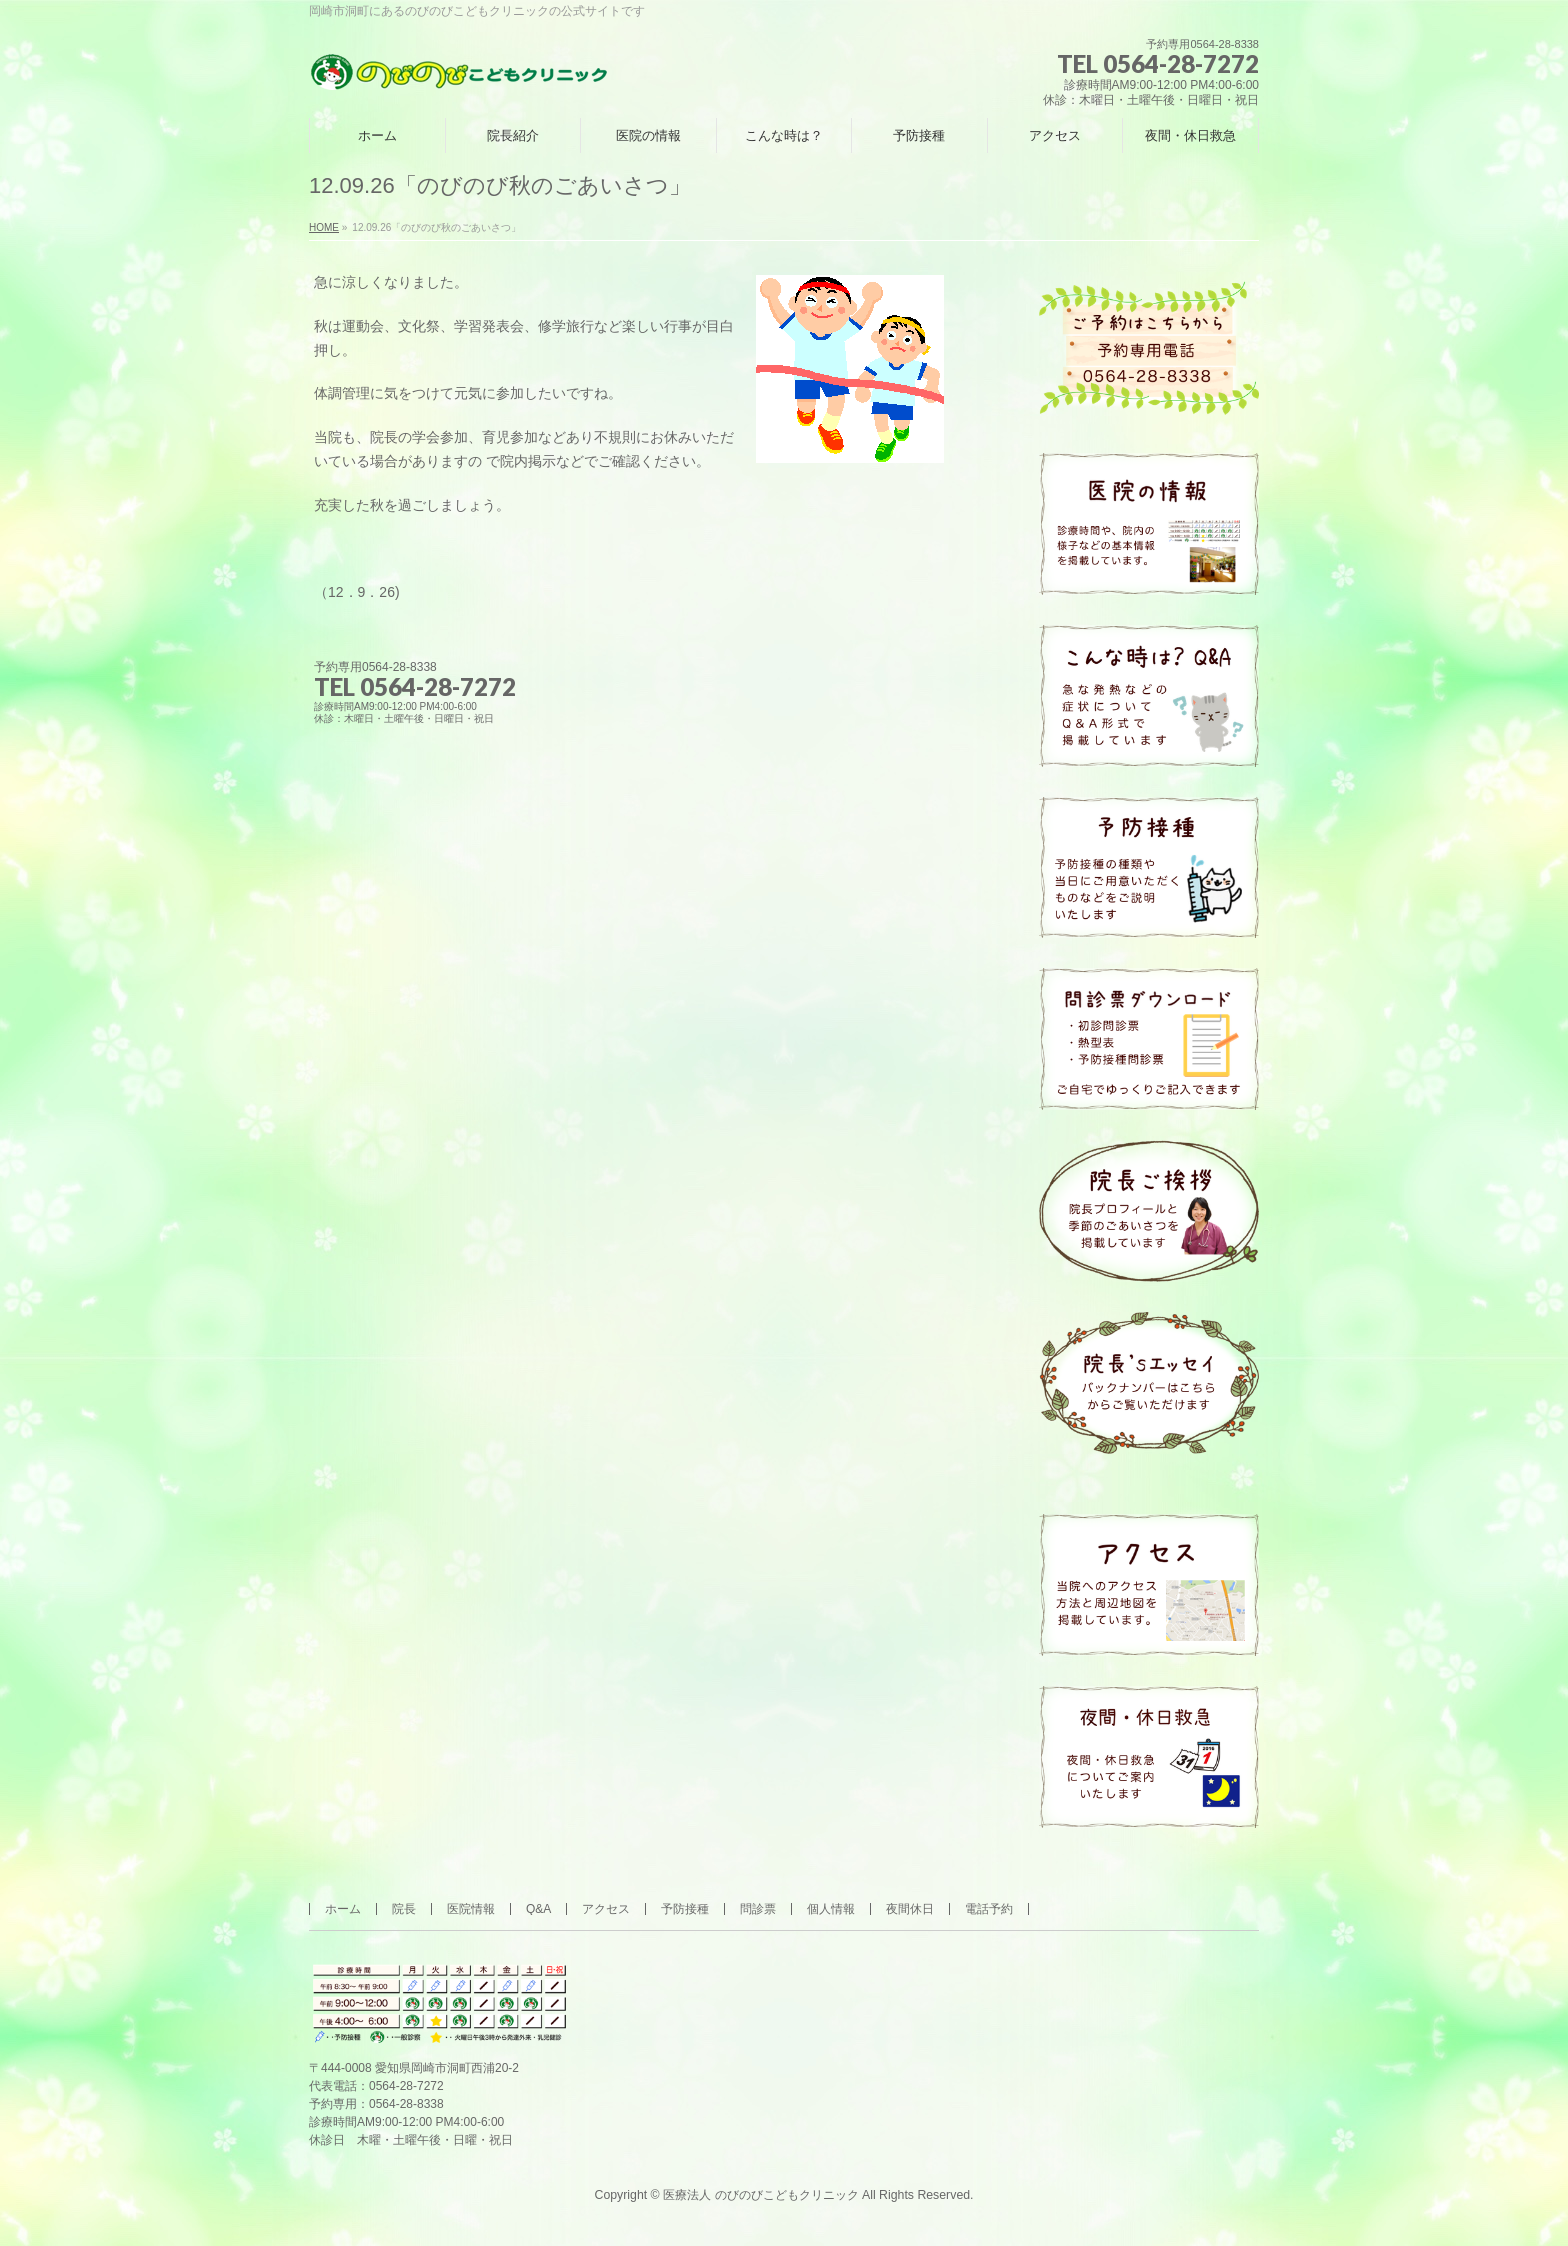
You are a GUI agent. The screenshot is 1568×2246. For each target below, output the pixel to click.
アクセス (606, 1909)
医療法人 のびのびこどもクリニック (760, 2195)
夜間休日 (910, 1909)
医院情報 (471, 1909)
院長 (404, 1909)
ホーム (343, 1909)
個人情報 (831, 1909)
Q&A (538, 1909)
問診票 (758, 1909)
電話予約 (989, 1909)
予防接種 (685, 1909)
